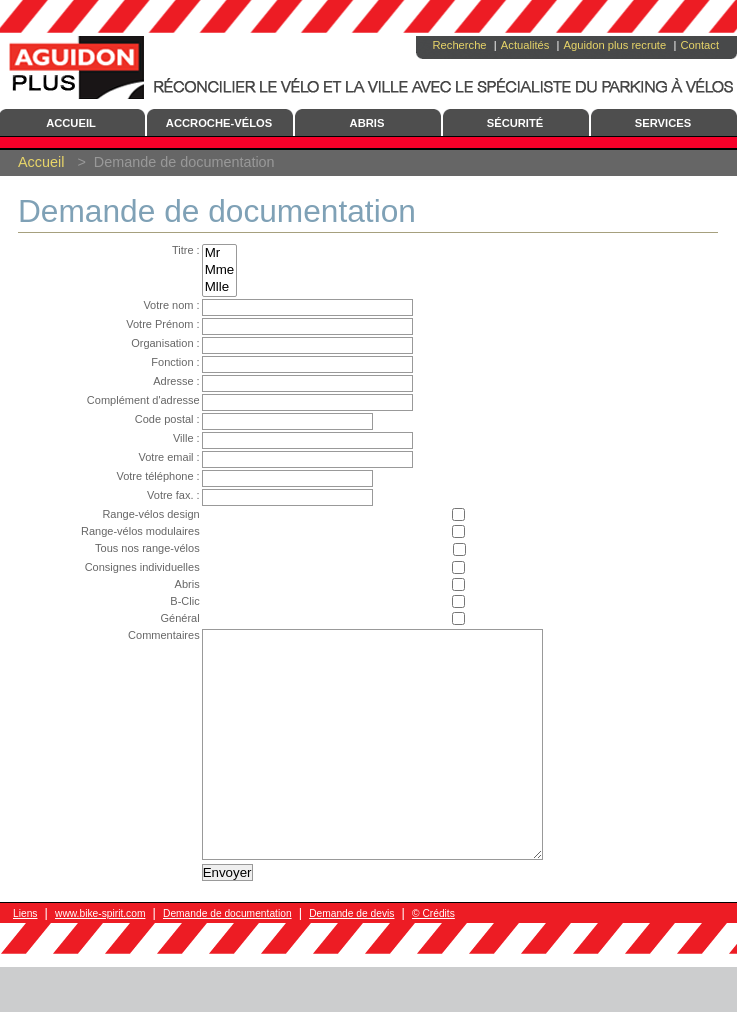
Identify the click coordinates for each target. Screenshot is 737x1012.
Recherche (459, 45)
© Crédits (433, 958)
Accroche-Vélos (219, 123)
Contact (699, 45)
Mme (205, 270)
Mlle (205, 287)
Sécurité (515, 123)
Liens (25, 958)
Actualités (525, 45)
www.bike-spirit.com (100, 958)
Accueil (41, 162)
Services (663, 123)
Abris (367, 123)
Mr (205, 253)
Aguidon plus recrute (615, 45)
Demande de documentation (227, 958)
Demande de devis (351, 958)
